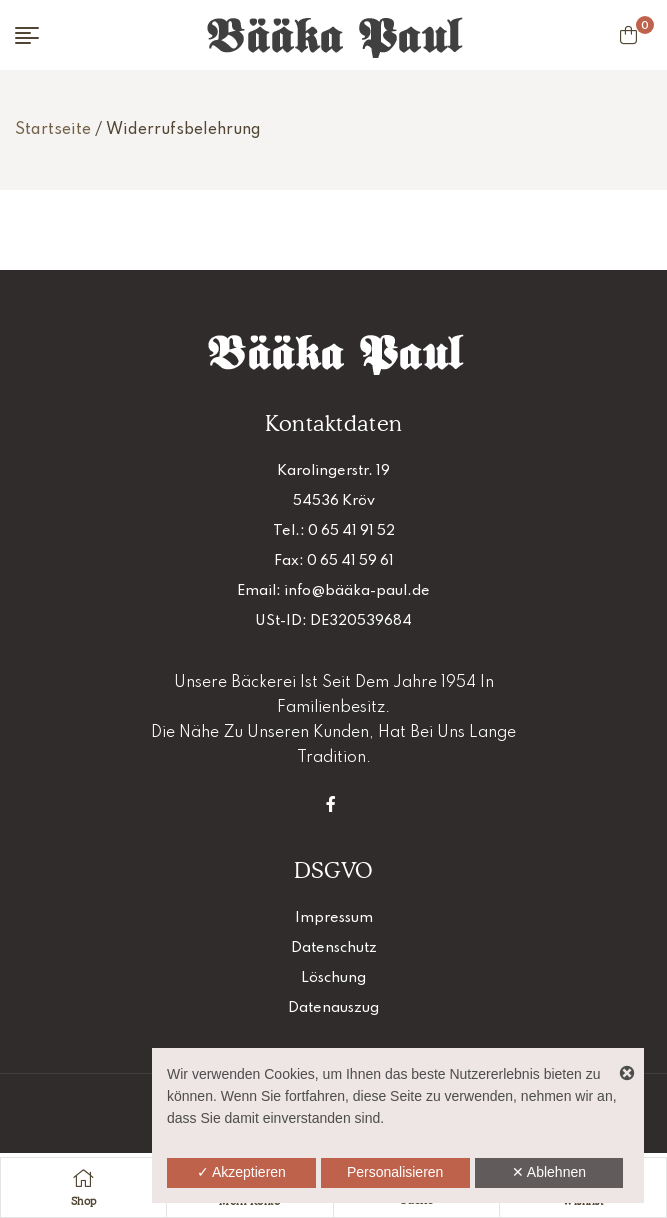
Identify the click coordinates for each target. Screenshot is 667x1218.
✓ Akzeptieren (241, 1172)
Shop (84, 1201)
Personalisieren (395, 1172)
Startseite (53, 130)
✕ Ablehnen (549, 1172)
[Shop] (84, 1178)
